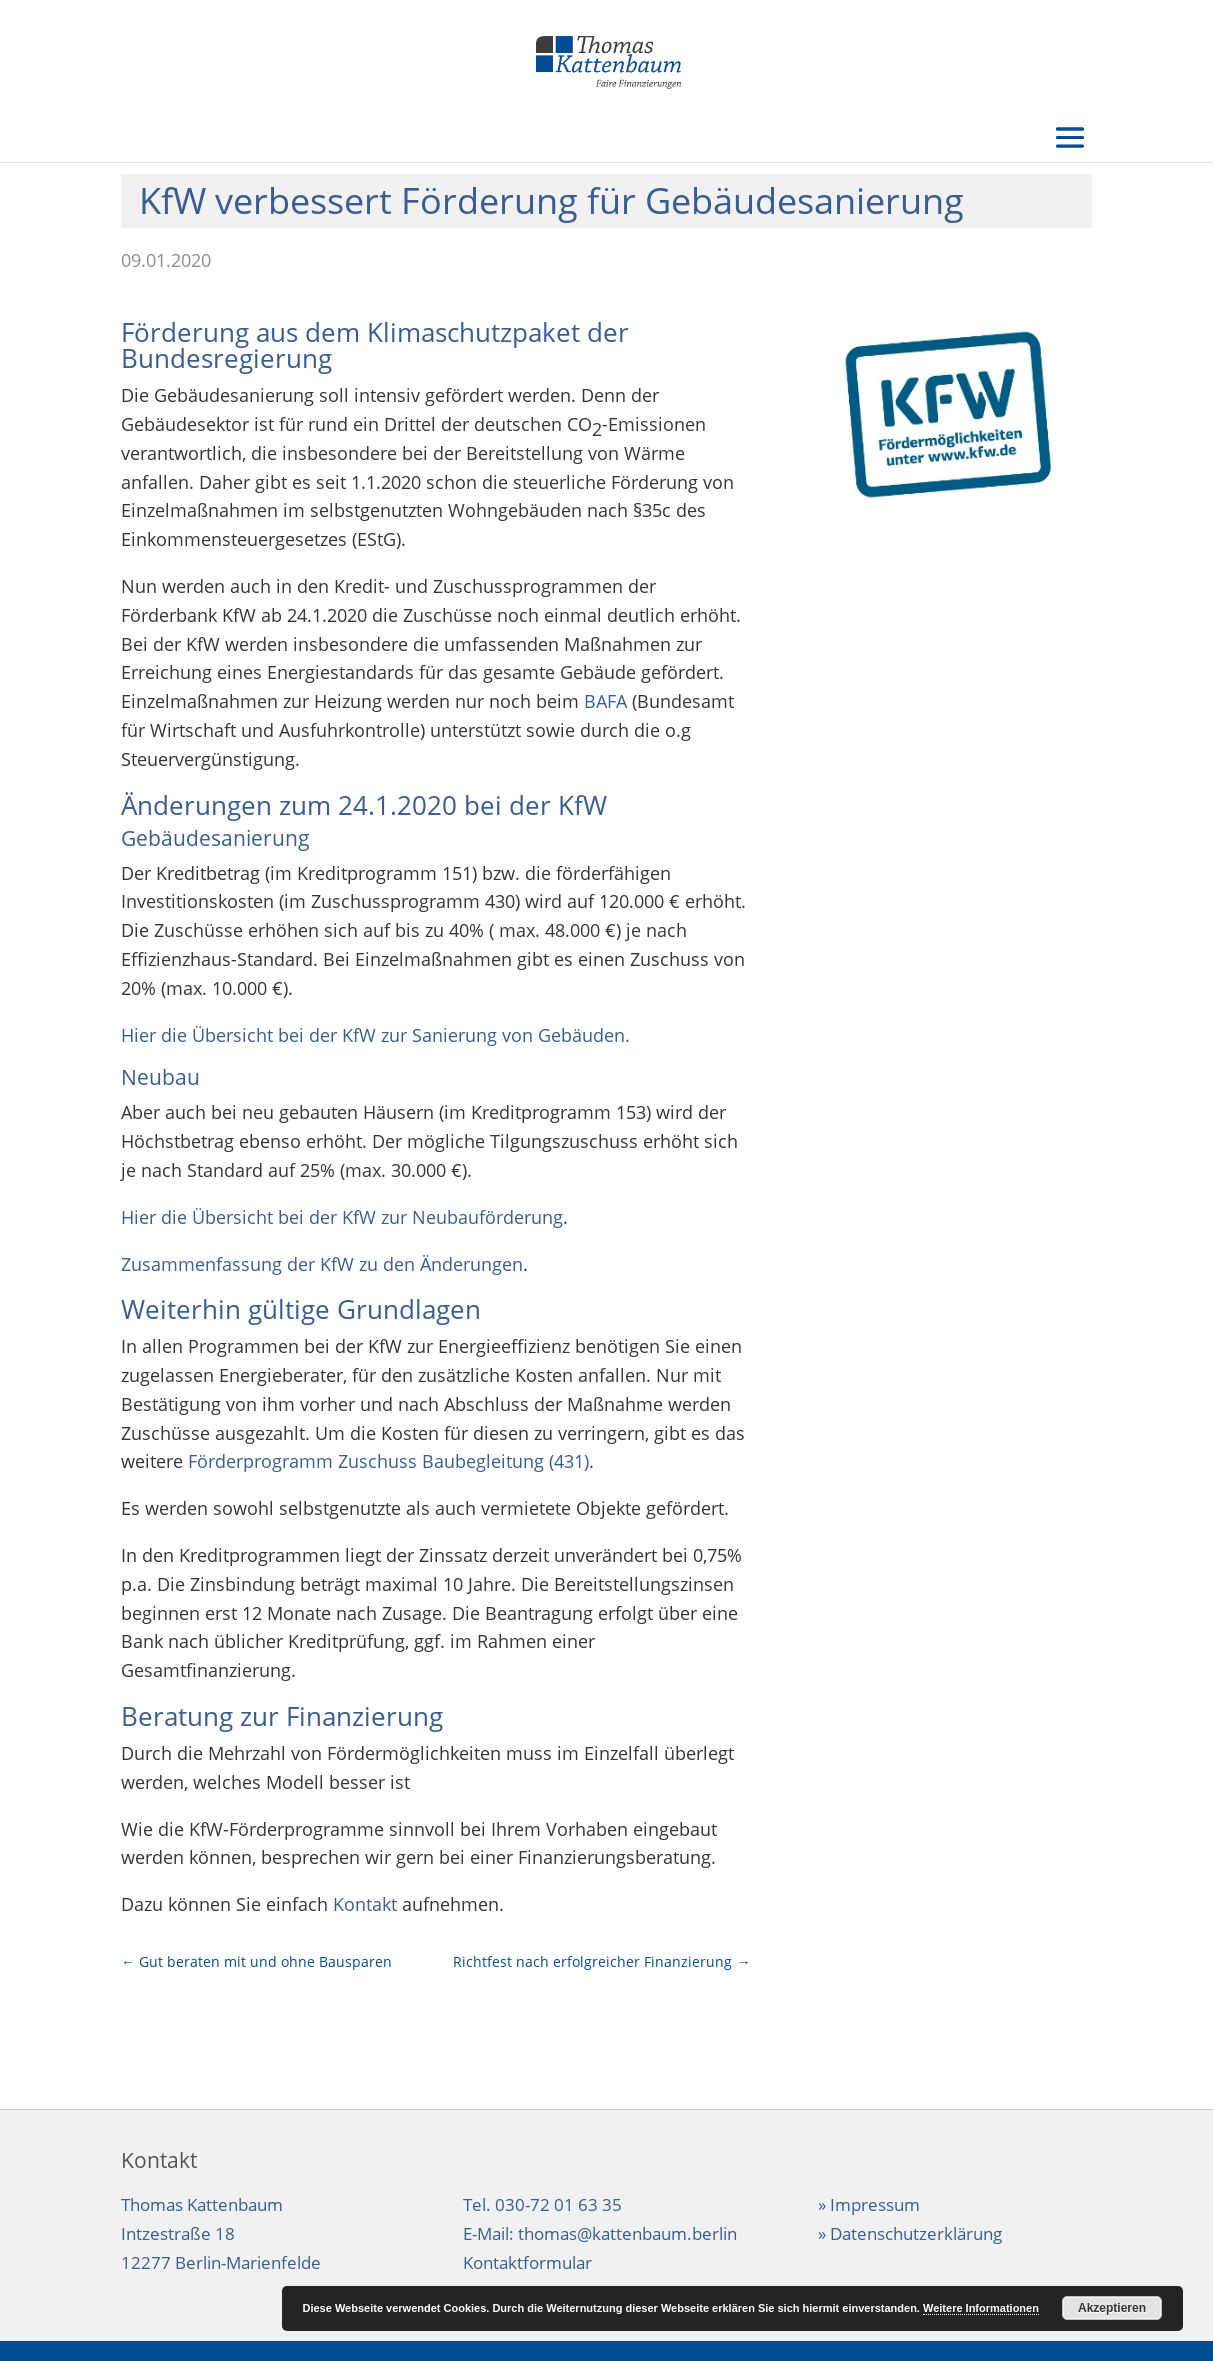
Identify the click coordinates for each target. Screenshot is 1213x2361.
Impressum (875, 2204)
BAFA (605, 701)
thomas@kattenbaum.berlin (627, 2233)
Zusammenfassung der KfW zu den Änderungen (322, 1264)
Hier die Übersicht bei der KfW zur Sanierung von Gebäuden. (375, 1035)
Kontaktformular (527, 2262)
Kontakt (365, 1904)
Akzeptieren (1112, 2308)
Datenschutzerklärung (916, 2233)
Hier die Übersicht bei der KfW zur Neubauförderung (342, 1217)
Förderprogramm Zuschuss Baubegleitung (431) (388, 1461)
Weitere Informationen (981, 2308)
